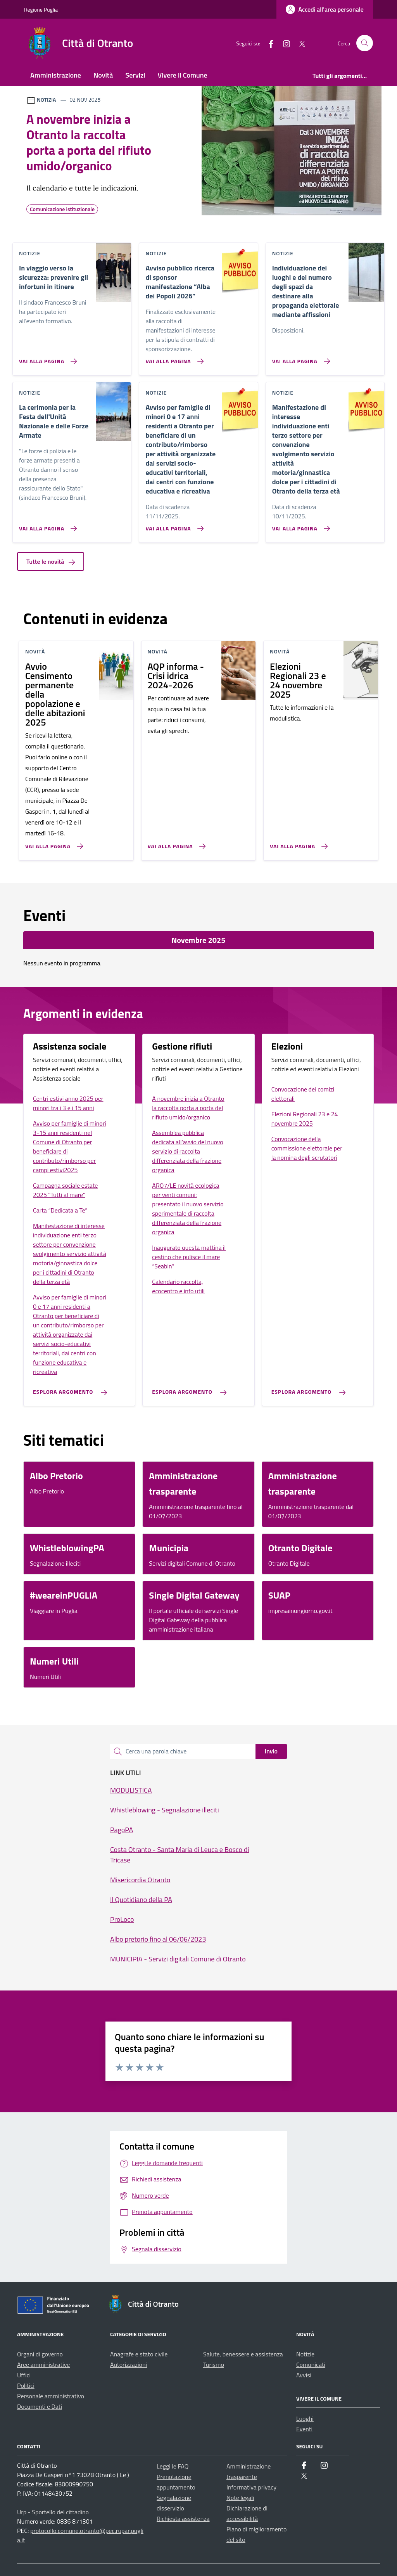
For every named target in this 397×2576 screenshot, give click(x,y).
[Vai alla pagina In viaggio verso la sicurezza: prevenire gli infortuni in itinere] (46, 358)
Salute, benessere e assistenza (243, 2354)
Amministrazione (55, 75)
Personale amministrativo (50, 2396)
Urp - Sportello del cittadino (53, 2512)
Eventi (304, 2429)
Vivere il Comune (182, 75)
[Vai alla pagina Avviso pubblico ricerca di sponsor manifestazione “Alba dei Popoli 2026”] (172, 358)
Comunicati (310, 2364)
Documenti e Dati (39, 2406)
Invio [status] (271, 1751)
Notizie (305, 2354)
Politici (26, 2385)
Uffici (24, 2375)
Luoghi (305, 2418)
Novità (103, 75)
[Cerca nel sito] (364, 43)
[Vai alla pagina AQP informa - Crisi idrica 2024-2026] (175, 843)
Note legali (240, 2497)
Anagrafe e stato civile (138, 2354)
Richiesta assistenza (183, 2518)
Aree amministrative (43, 2364)
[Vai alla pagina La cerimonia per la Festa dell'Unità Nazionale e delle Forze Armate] (46, 525)
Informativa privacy (251, 2487)
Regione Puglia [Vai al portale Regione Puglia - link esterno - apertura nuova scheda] (41, 9)
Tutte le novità (50, 561)
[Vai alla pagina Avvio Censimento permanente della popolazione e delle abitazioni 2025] (52, 843)
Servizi (135, 75)
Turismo (213, 2364)
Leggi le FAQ (172, 2466)
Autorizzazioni (128, 2364)
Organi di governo (40, 2354)
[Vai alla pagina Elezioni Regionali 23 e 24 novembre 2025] (297, 843)
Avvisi (303, 2375)
